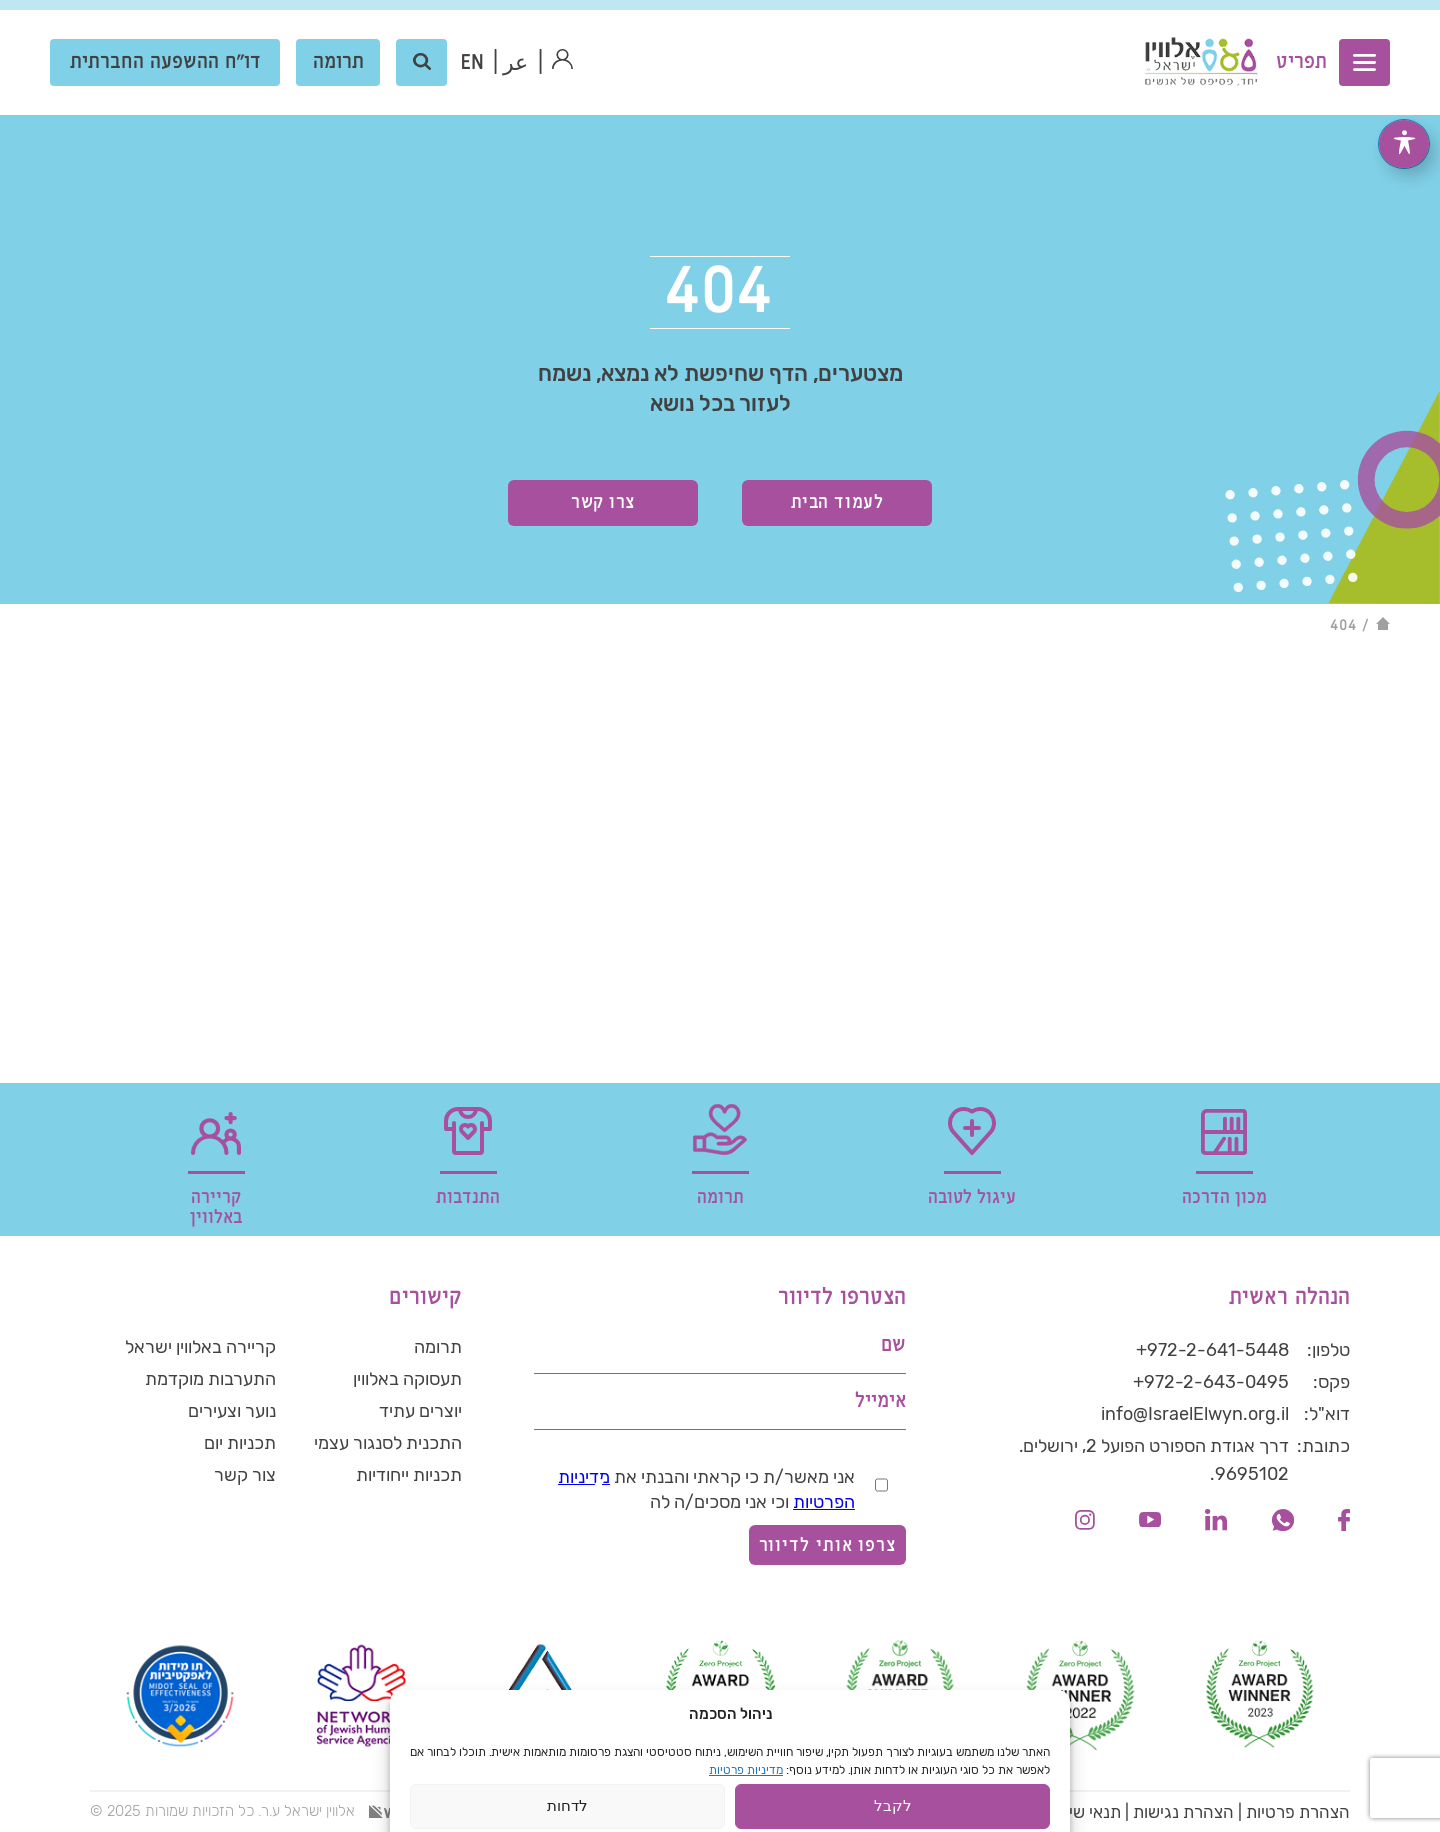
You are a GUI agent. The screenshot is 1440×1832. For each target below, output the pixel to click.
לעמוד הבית (837, 502)
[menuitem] (472, 63)
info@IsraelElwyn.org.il (1195, 1414)
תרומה (338, 62)
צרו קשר (603, 502)
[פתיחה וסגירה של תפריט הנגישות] (1404, 117)
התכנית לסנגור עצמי (388, 1443)
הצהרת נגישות (1183, 1812)
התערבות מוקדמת (210, 1379)
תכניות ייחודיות (409, 1475)
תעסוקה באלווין (407, 1379)
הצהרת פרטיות (1298, 1812)
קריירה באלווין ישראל (200, 1347)
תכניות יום (240, 1443)
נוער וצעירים (232, 1411)
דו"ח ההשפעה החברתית (165, 62)
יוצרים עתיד (420, 1411)
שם (893, 1345)
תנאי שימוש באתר (1060, 1812)
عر (516, 63)
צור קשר (245, 1475)
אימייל (880, 1401)
